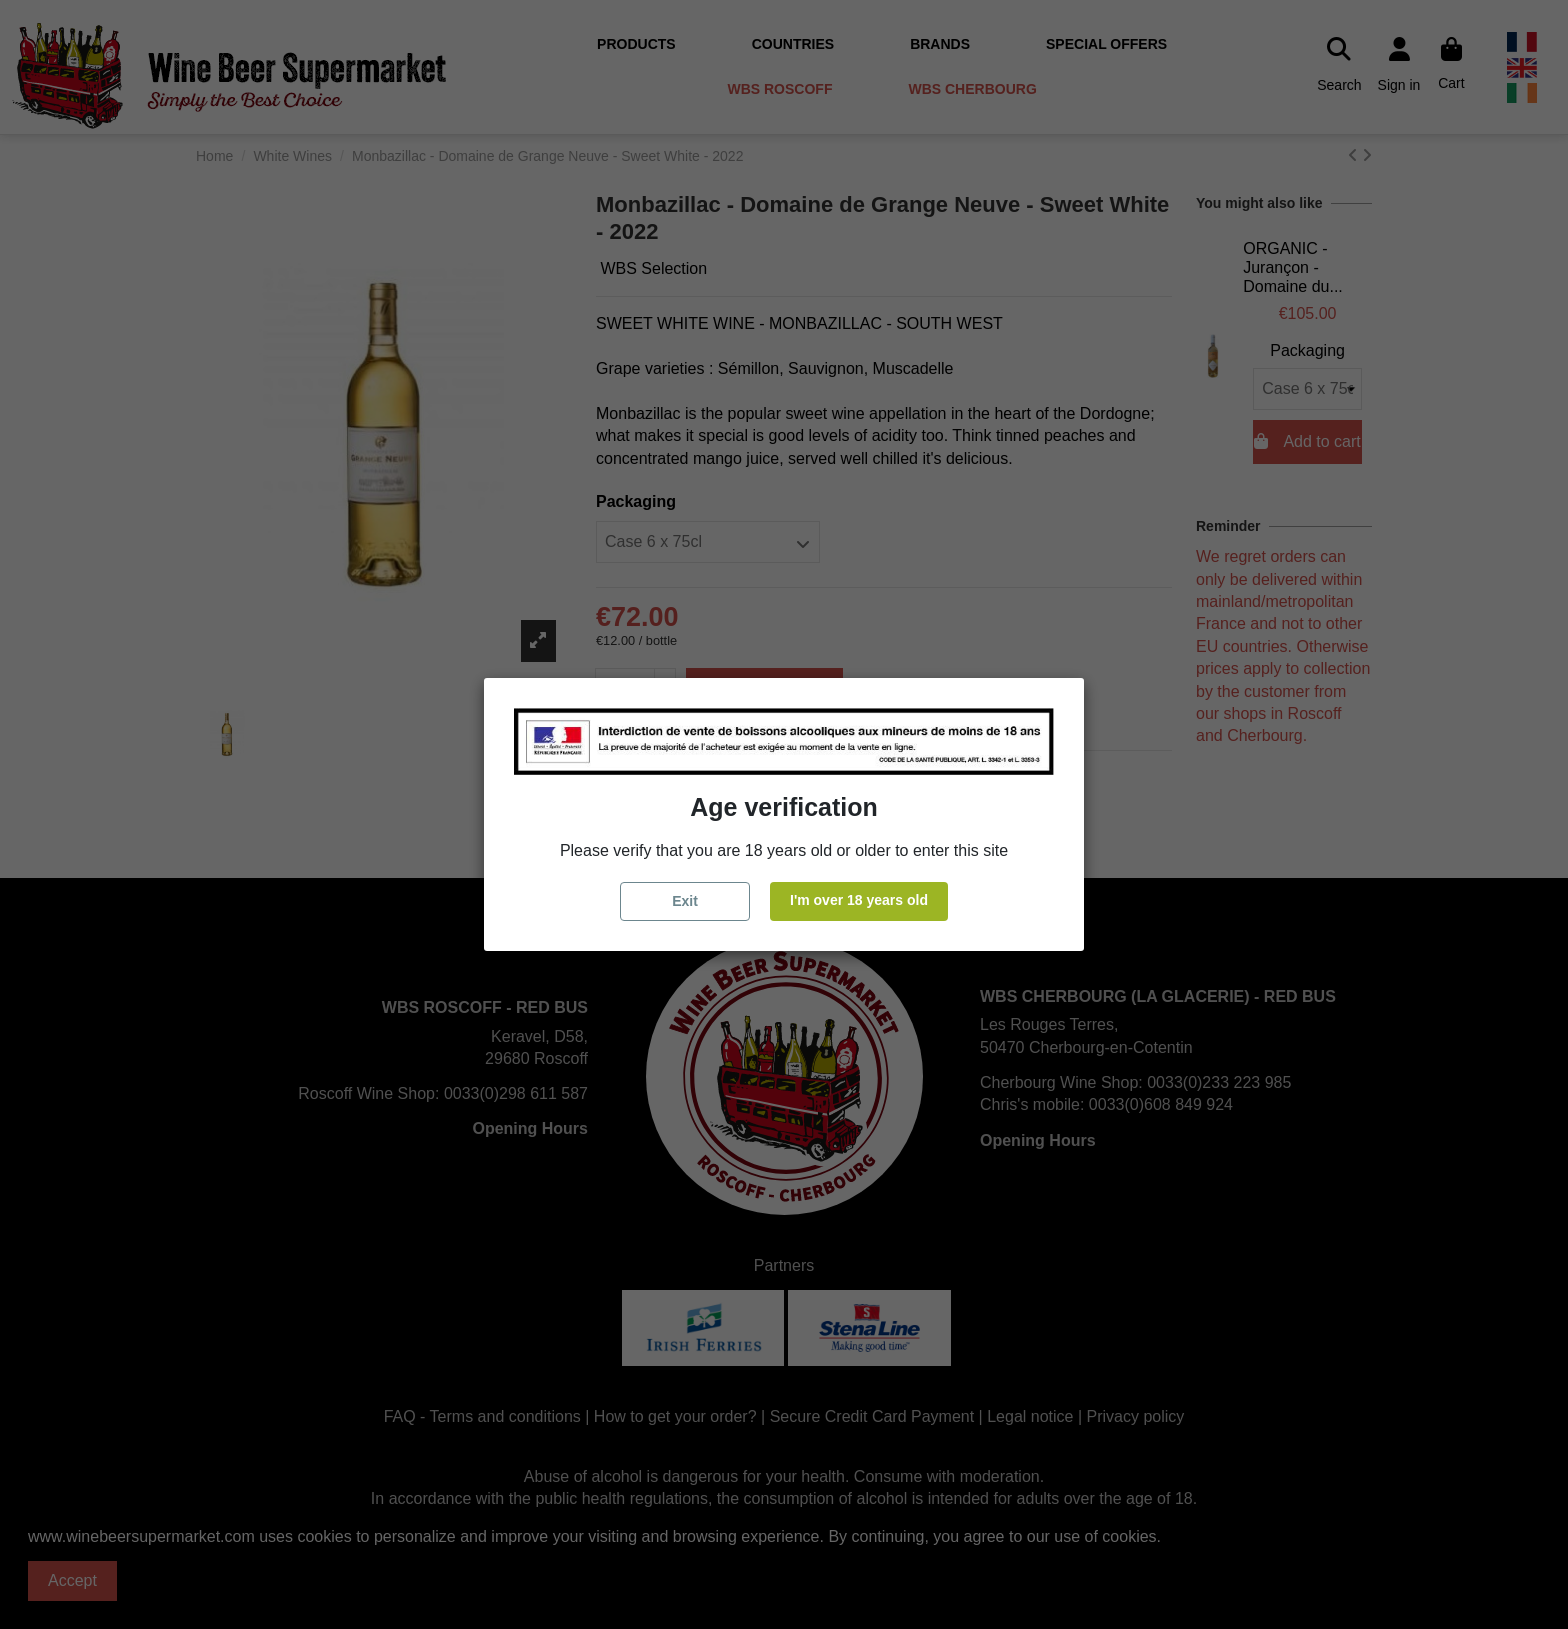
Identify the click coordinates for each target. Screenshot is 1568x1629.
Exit (685, 901)
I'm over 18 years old (859, 900)
